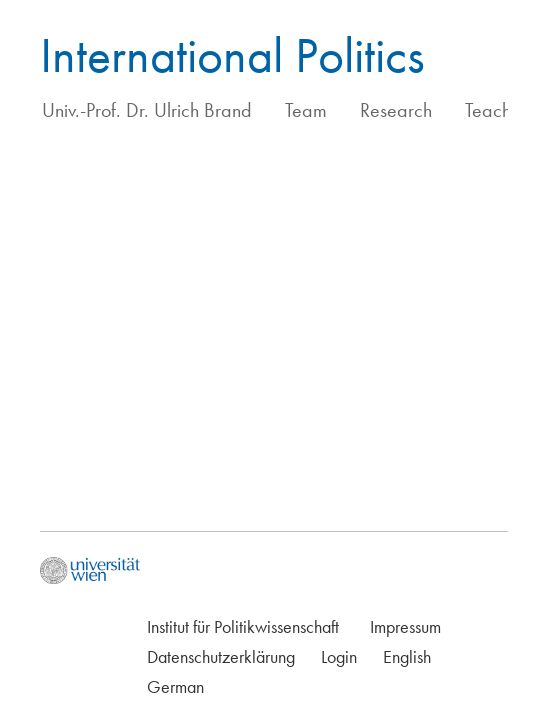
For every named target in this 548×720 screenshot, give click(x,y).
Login (339, 656)
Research (396, 110)
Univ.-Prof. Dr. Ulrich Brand (147, 110)
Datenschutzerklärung (221, 656)
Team (306, 110)
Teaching (500, 110)
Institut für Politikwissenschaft (243, 626)
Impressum (405, 626)
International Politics (232, 55)
